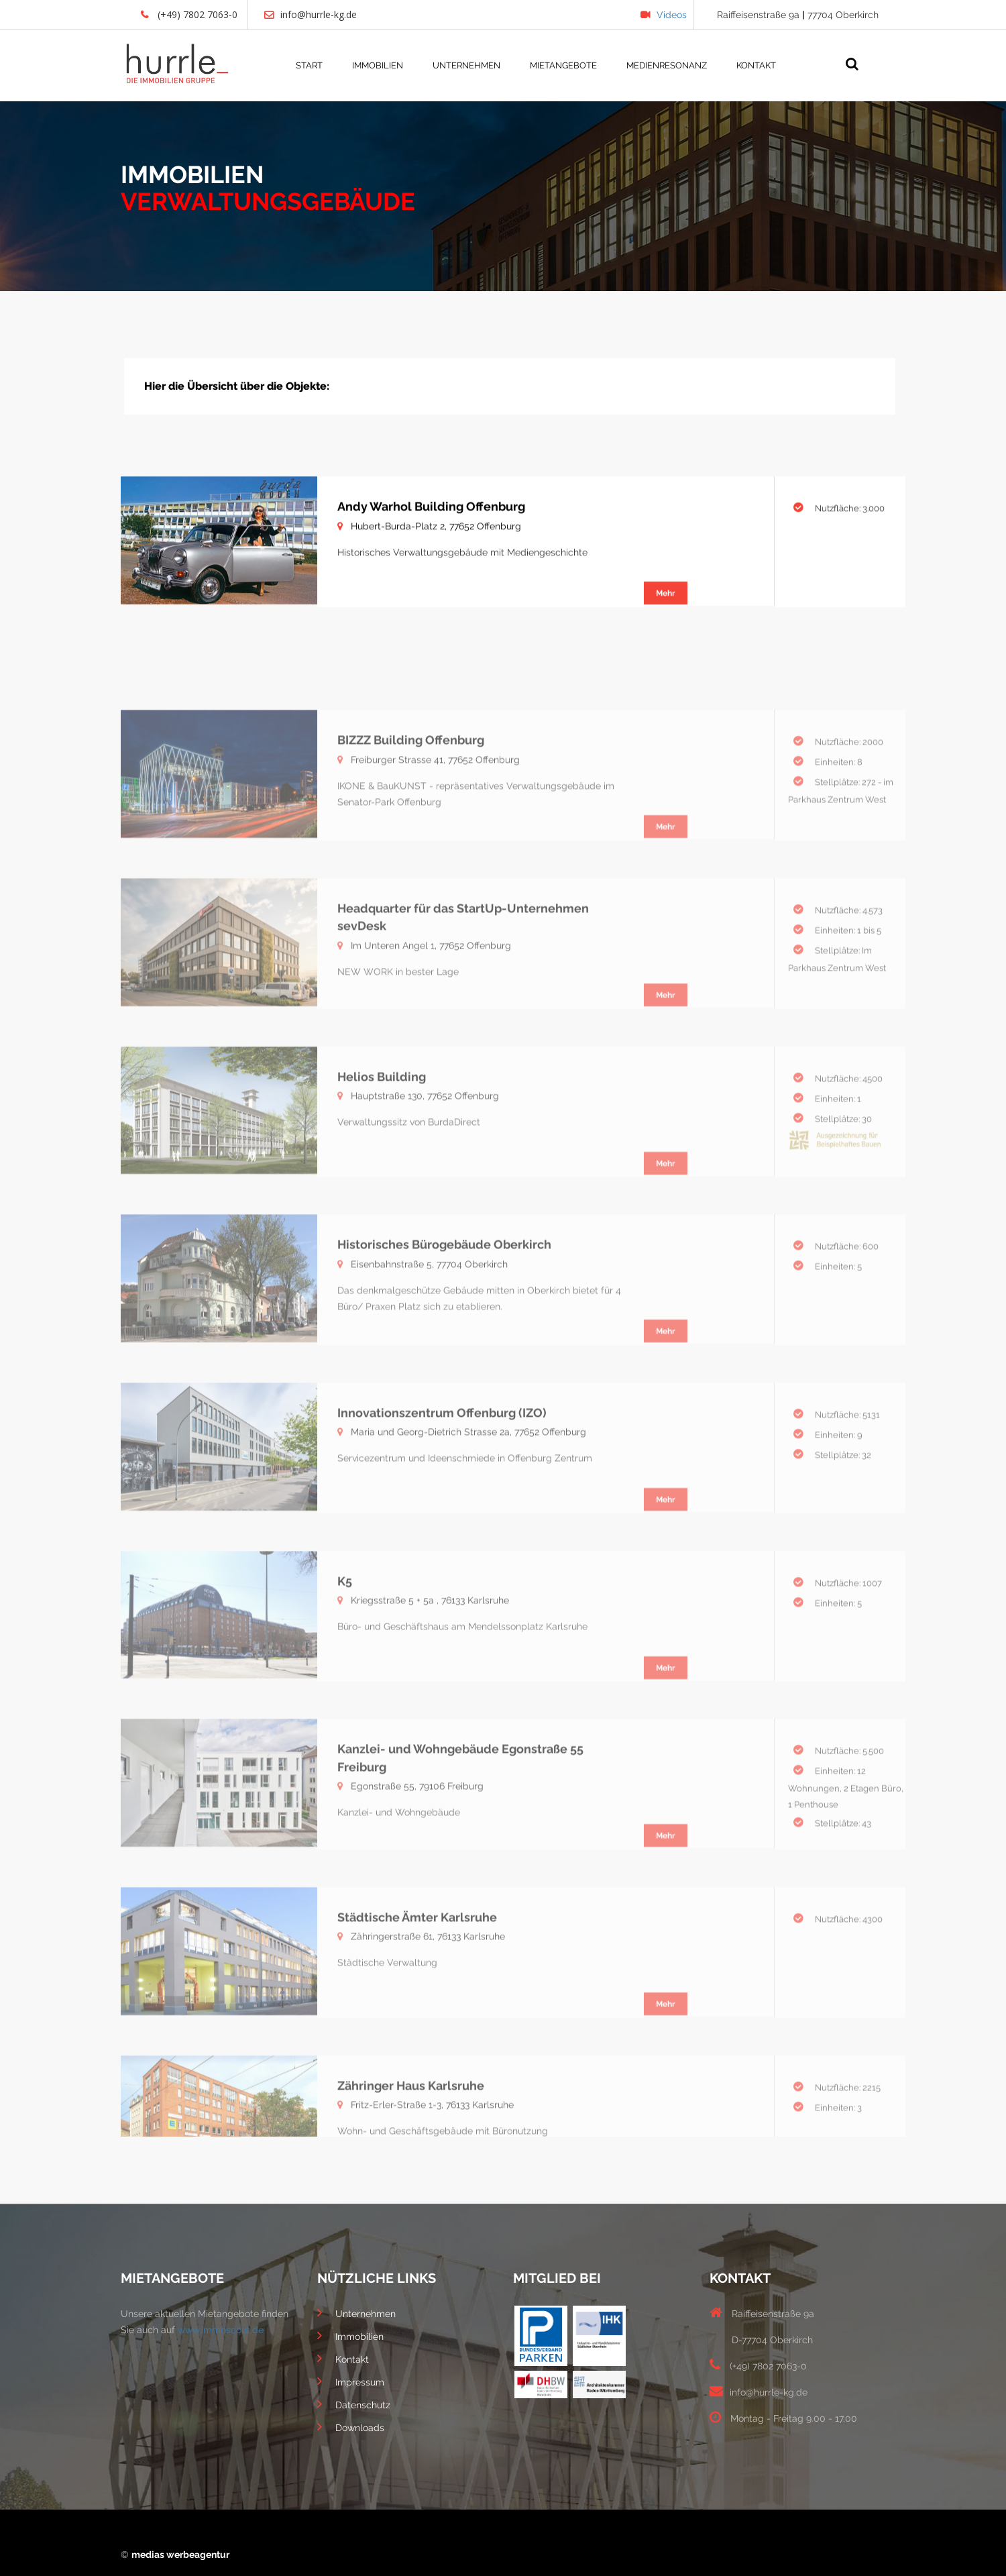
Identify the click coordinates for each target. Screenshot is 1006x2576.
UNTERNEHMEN (466, 65)
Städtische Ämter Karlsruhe (417, 2003)
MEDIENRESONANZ (666, 65)
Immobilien (350, 2335)
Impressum (350, 2380)
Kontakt (343, 2358)
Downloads (350, 2426)
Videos (663, 14)
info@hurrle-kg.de (310, 14)
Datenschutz (353, 2403)
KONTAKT (756, 65)
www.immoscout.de (221, 2329)
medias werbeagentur (180, 2554)
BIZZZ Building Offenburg (410, 825)
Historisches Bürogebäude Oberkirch (444, 1330)
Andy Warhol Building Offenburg (431, 521)
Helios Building (381, 1162)
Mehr (665, 607)
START (309, 65)
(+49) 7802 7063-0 (189, 14)
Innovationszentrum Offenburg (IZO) (442, 1498)
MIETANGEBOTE (563, 65)
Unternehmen (356, 2312)
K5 (344, 1667)
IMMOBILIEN (377, 65)
